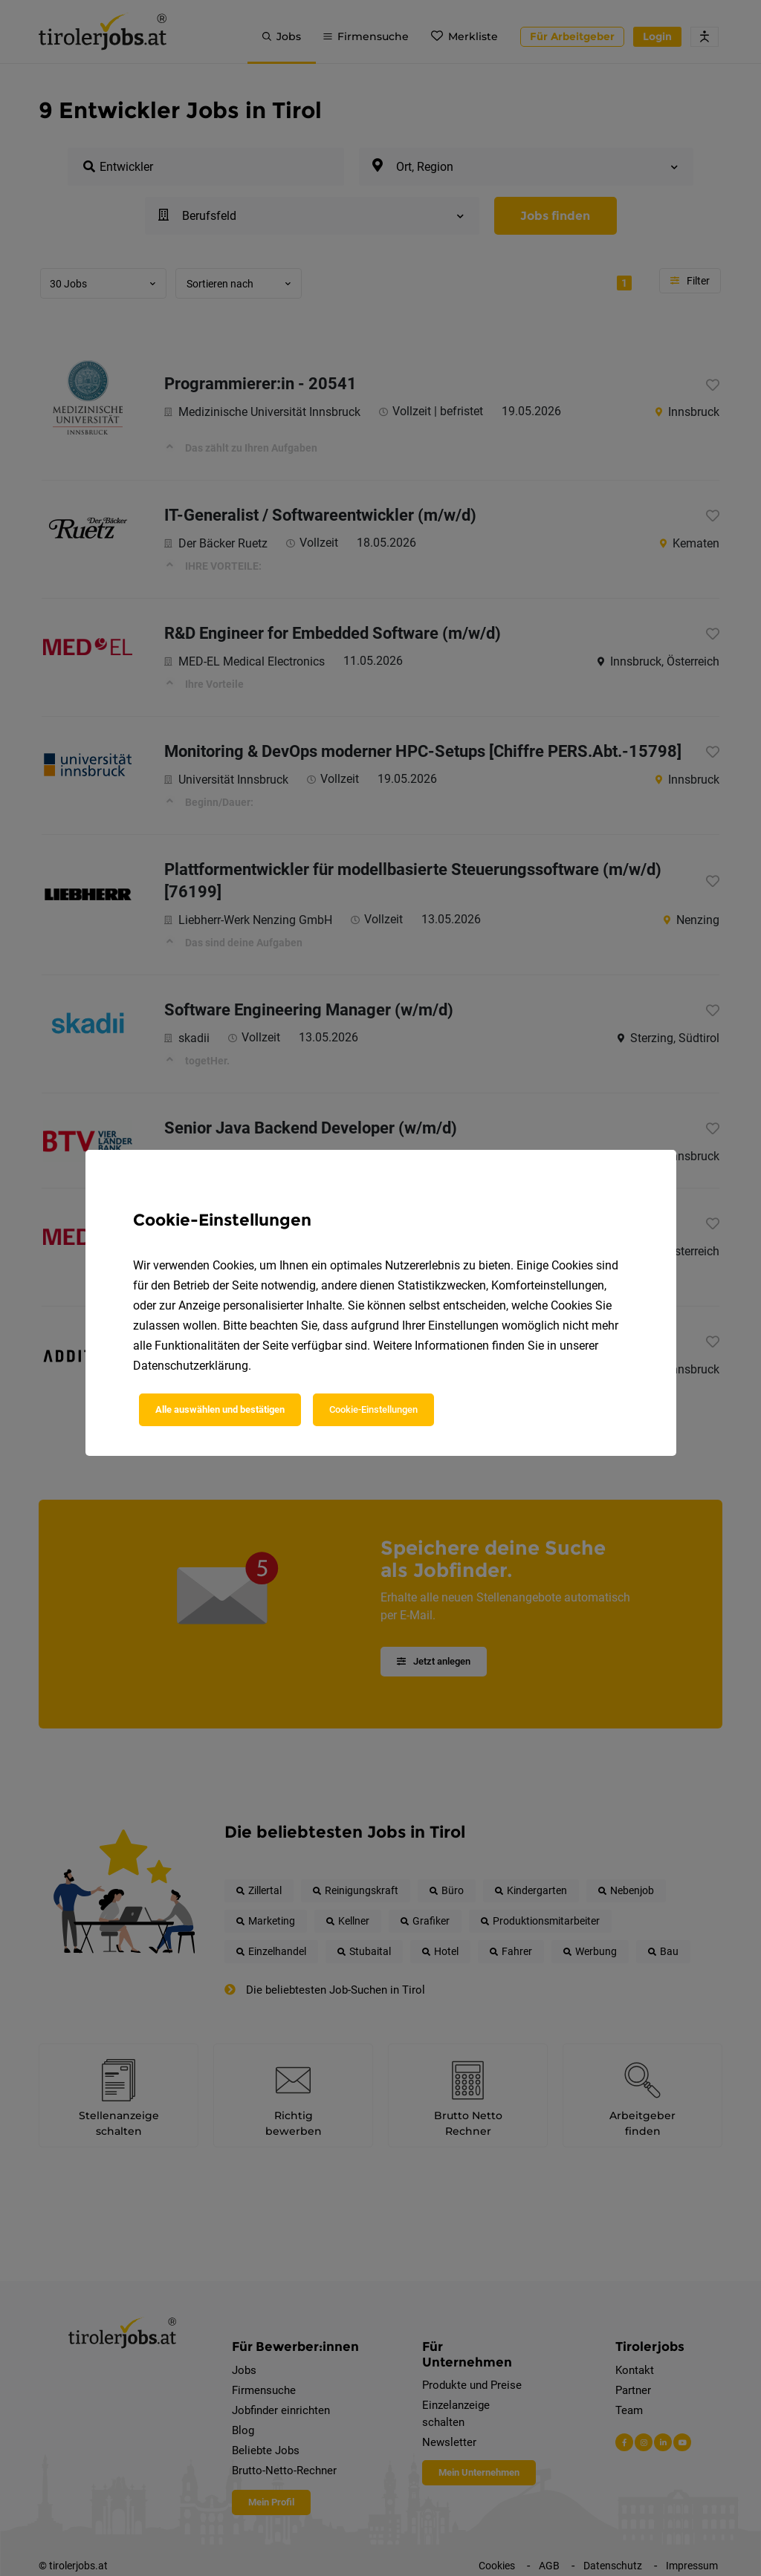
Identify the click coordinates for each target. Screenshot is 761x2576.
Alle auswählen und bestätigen (220, 1409)
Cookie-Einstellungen (373, 1409)
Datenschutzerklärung (190, 1366)
